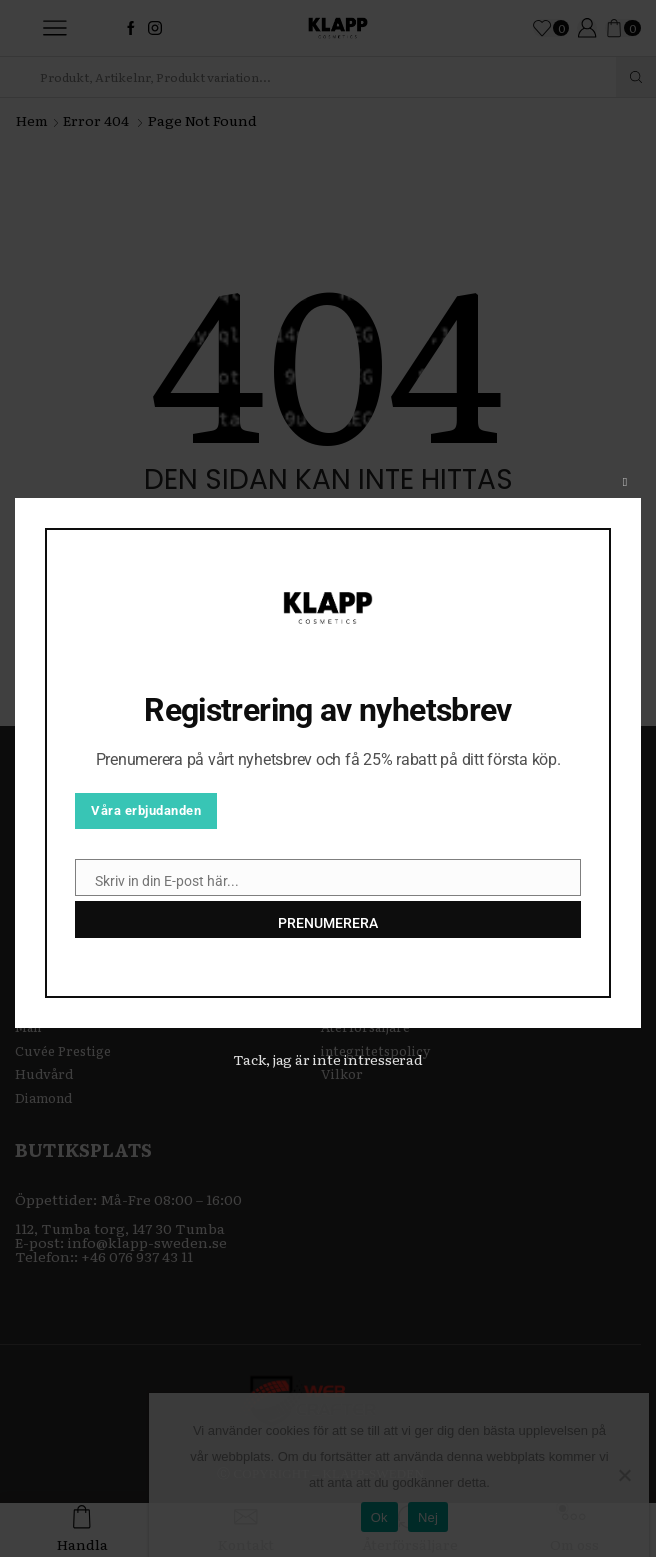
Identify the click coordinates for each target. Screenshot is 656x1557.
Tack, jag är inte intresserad (328, 1059)
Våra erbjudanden (146, 810)
